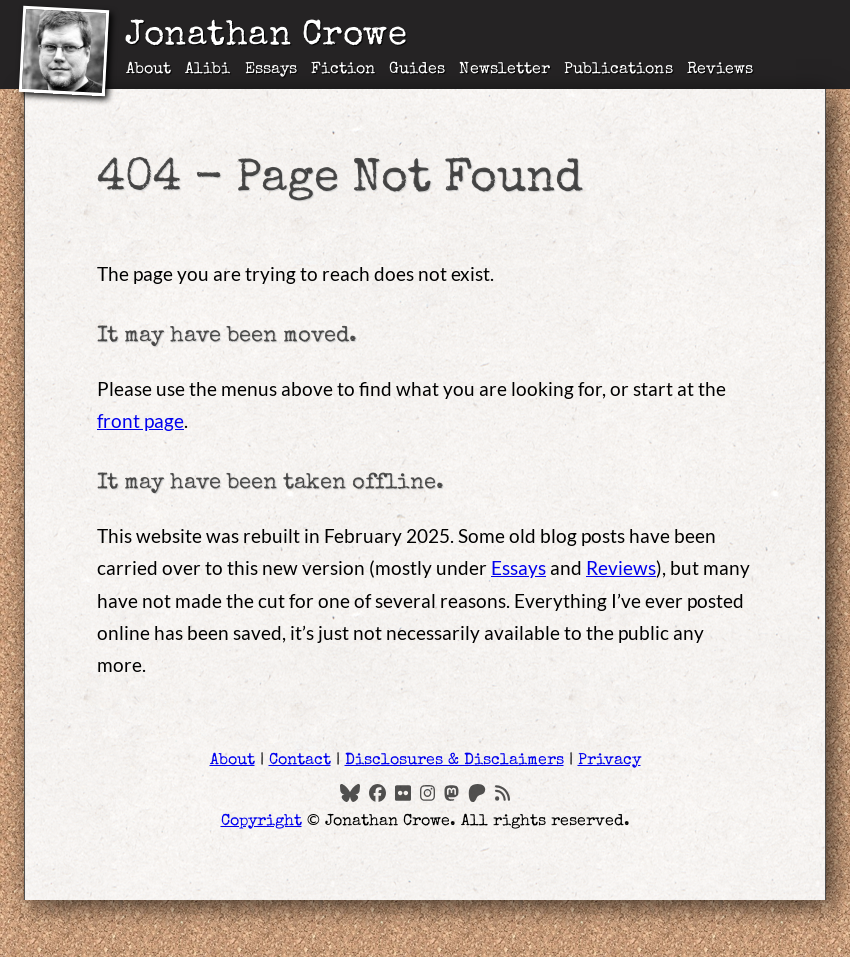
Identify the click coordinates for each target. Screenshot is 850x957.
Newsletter (504, 70)
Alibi (207, 70)
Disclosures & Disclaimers (454, 761)
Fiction (343, 70)
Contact (300, 761)
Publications (618, 70)
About (148, 70)
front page (140, 420)
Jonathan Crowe (266, 37)
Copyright (261, 822)
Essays (271, 70)
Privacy (609, 761)
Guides (417, 70)
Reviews (720, 70)
